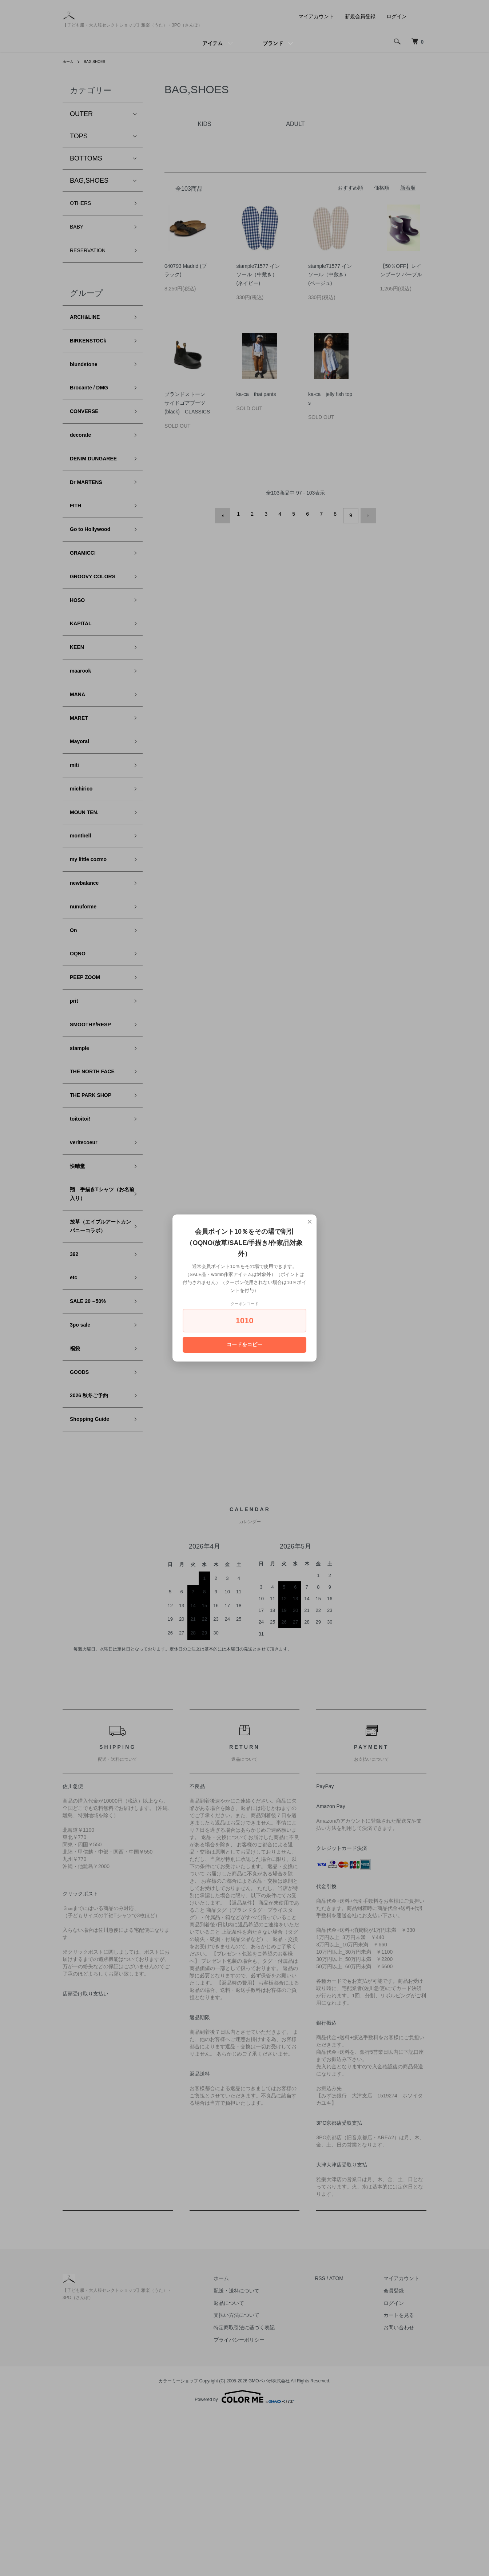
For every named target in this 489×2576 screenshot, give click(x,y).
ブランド (273, 43)
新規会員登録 (360, 16)
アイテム (212, 43)
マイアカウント (316, 16)
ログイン (396, 16)
